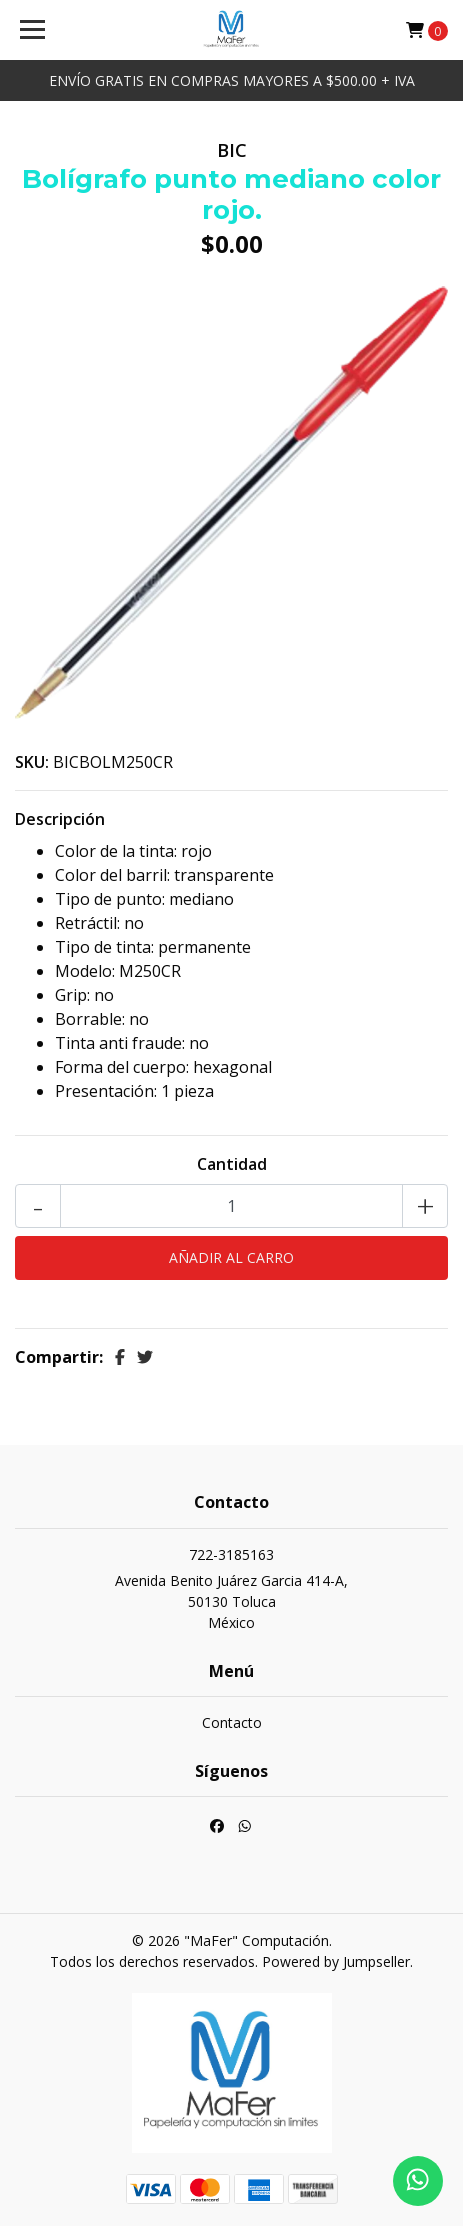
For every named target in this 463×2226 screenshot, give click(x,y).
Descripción (60, 819)
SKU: (32, 762)
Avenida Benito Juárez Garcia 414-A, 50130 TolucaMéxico (231, 1601)
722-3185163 (231, 1554)
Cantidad (232, 1164)
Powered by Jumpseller (336, 1961)
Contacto (232, 1722)
